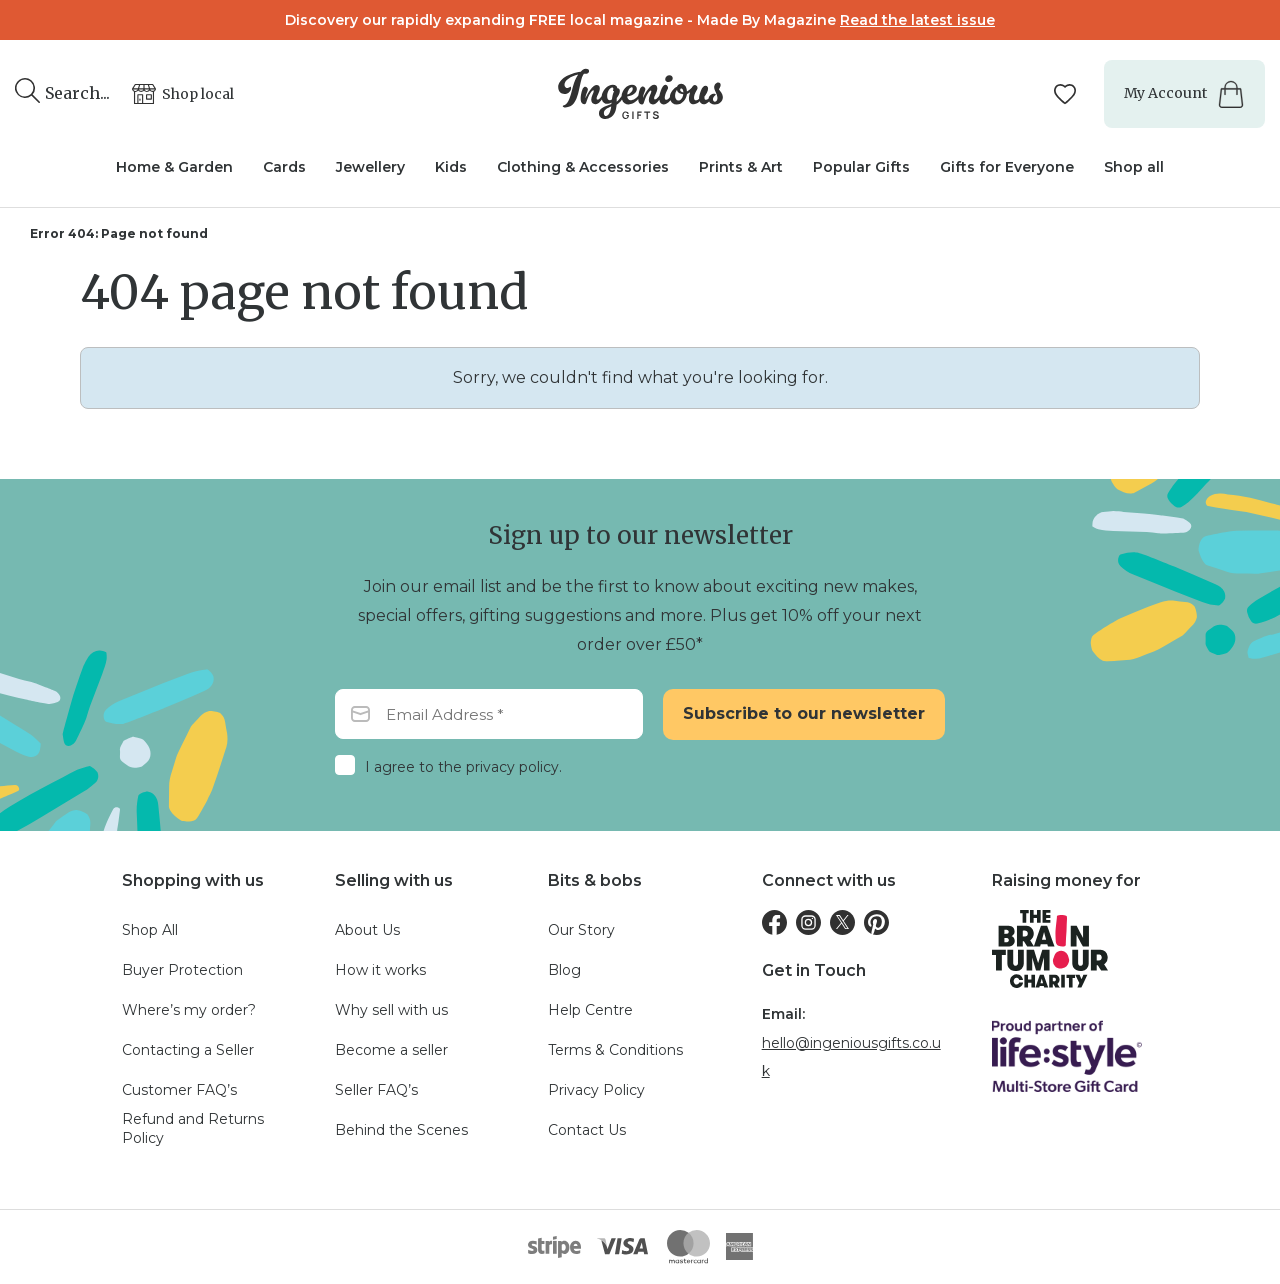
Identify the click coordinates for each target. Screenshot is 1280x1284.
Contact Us (587, 1130)
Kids (451, 167)
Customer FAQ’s (179, 1090)
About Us (367, 930)
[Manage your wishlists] (1067, 94)
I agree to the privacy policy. (463, 767)
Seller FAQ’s (376, 1090)
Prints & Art (741, 167)
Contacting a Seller (188, 1050)
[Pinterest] (876, 922)
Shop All (150, 930)
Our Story (581, 930)
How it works (380, 970)
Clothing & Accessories (583, 167)
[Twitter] (842, 922)
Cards (284, 167)
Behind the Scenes (401, 1130)
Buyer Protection (182, 970)
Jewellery (370, 167)
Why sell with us (391, 1010)
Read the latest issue (917, 20)
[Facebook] (774, 922)
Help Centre (590, 1010)
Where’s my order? (189, 1010)
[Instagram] (808, 922)
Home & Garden (174, 167)
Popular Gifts (861, 167)
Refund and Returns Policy (193, 1129)
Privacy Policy (596, 1090)
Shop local (198, 94)
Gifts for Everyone (1007, 167)
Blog (564, 970)
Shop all (1134, 167)
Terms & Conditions (615, 1050)
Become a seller (391, 1050)
